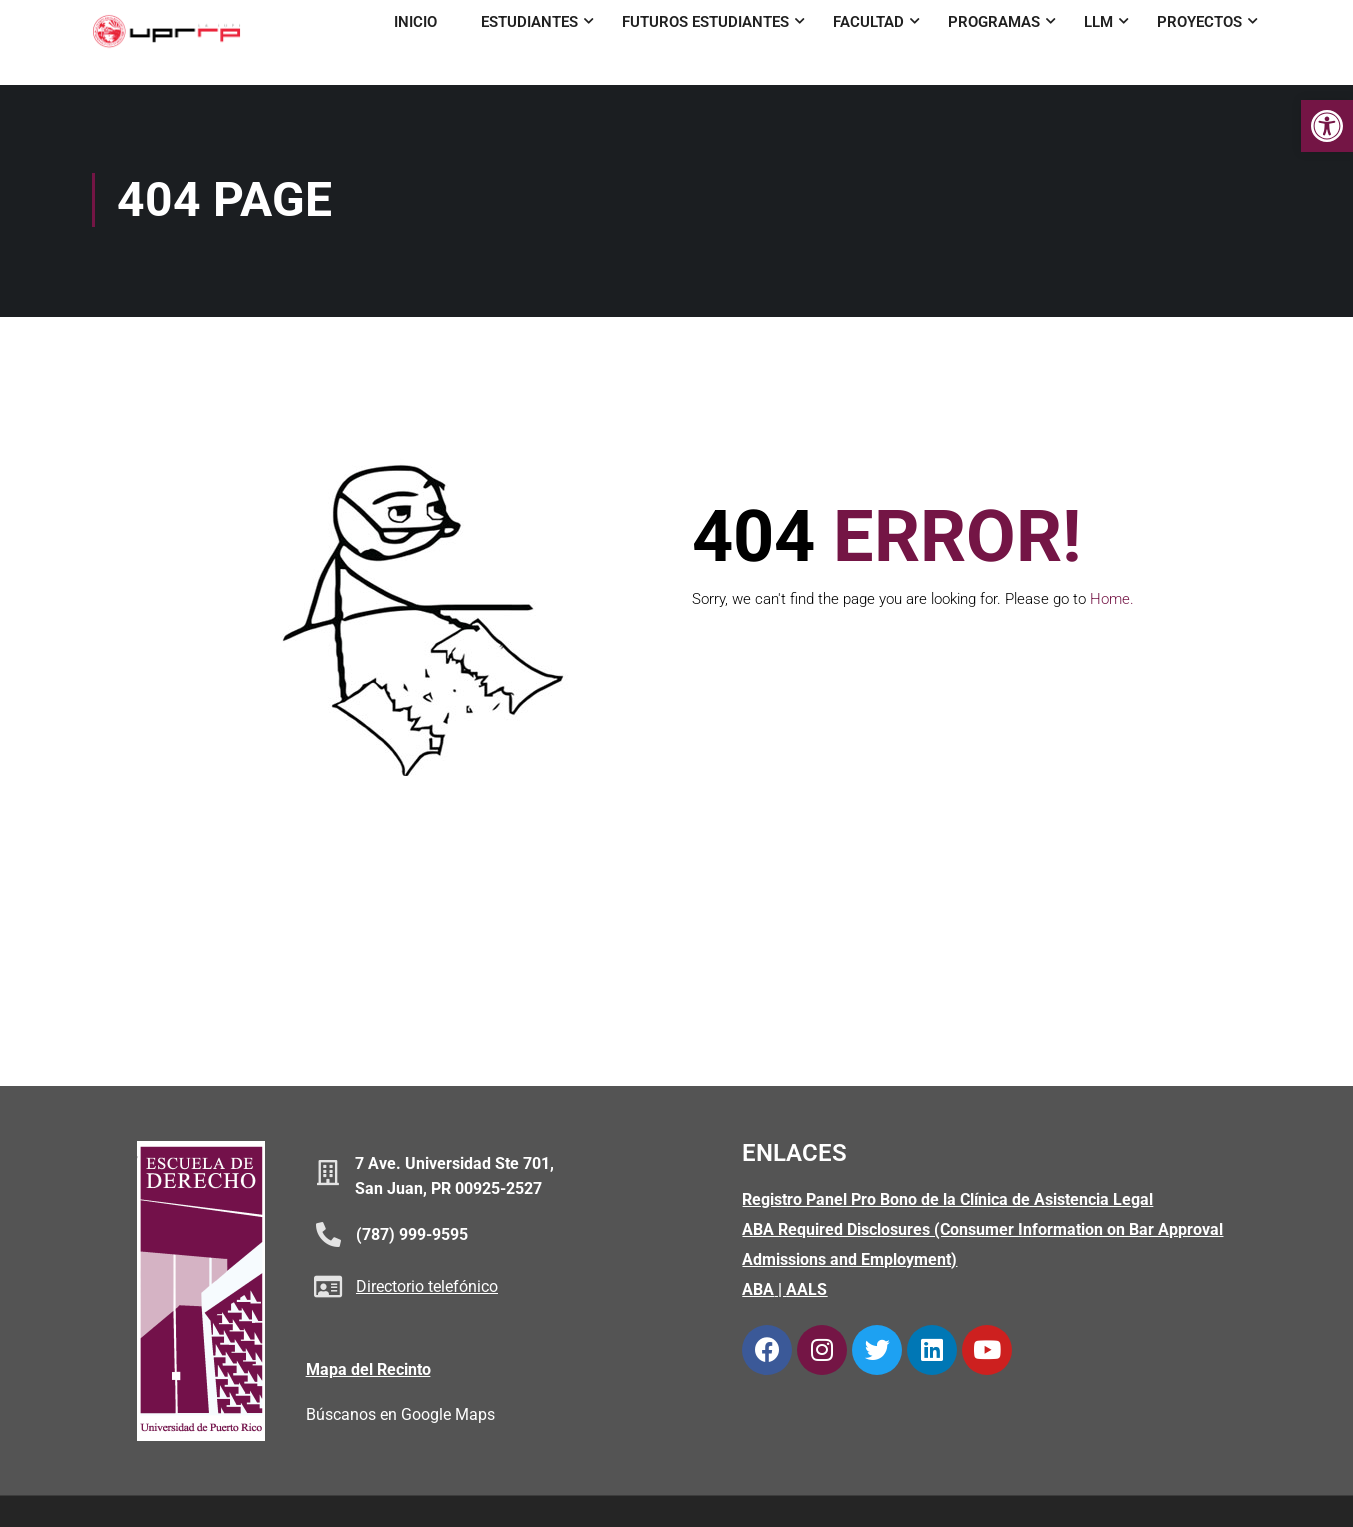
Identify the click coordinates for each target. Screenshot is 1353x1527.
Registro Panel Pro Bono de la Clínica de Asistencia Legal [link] (947, 1201)
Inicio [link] (415, 22)
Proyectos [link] (1199, 22)
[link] (1327, 126)
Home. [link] (1112, 601)
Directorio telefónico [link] (427, 1289)
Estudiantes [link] (529, 22)
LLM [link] (1098, 22)
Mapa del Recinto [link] (368, 1371)
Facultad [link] (868, 22)
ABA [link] (758, 1291)
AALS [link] (806, 1291)
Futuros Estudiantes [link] (705, 22)
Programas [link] (994, 22)
